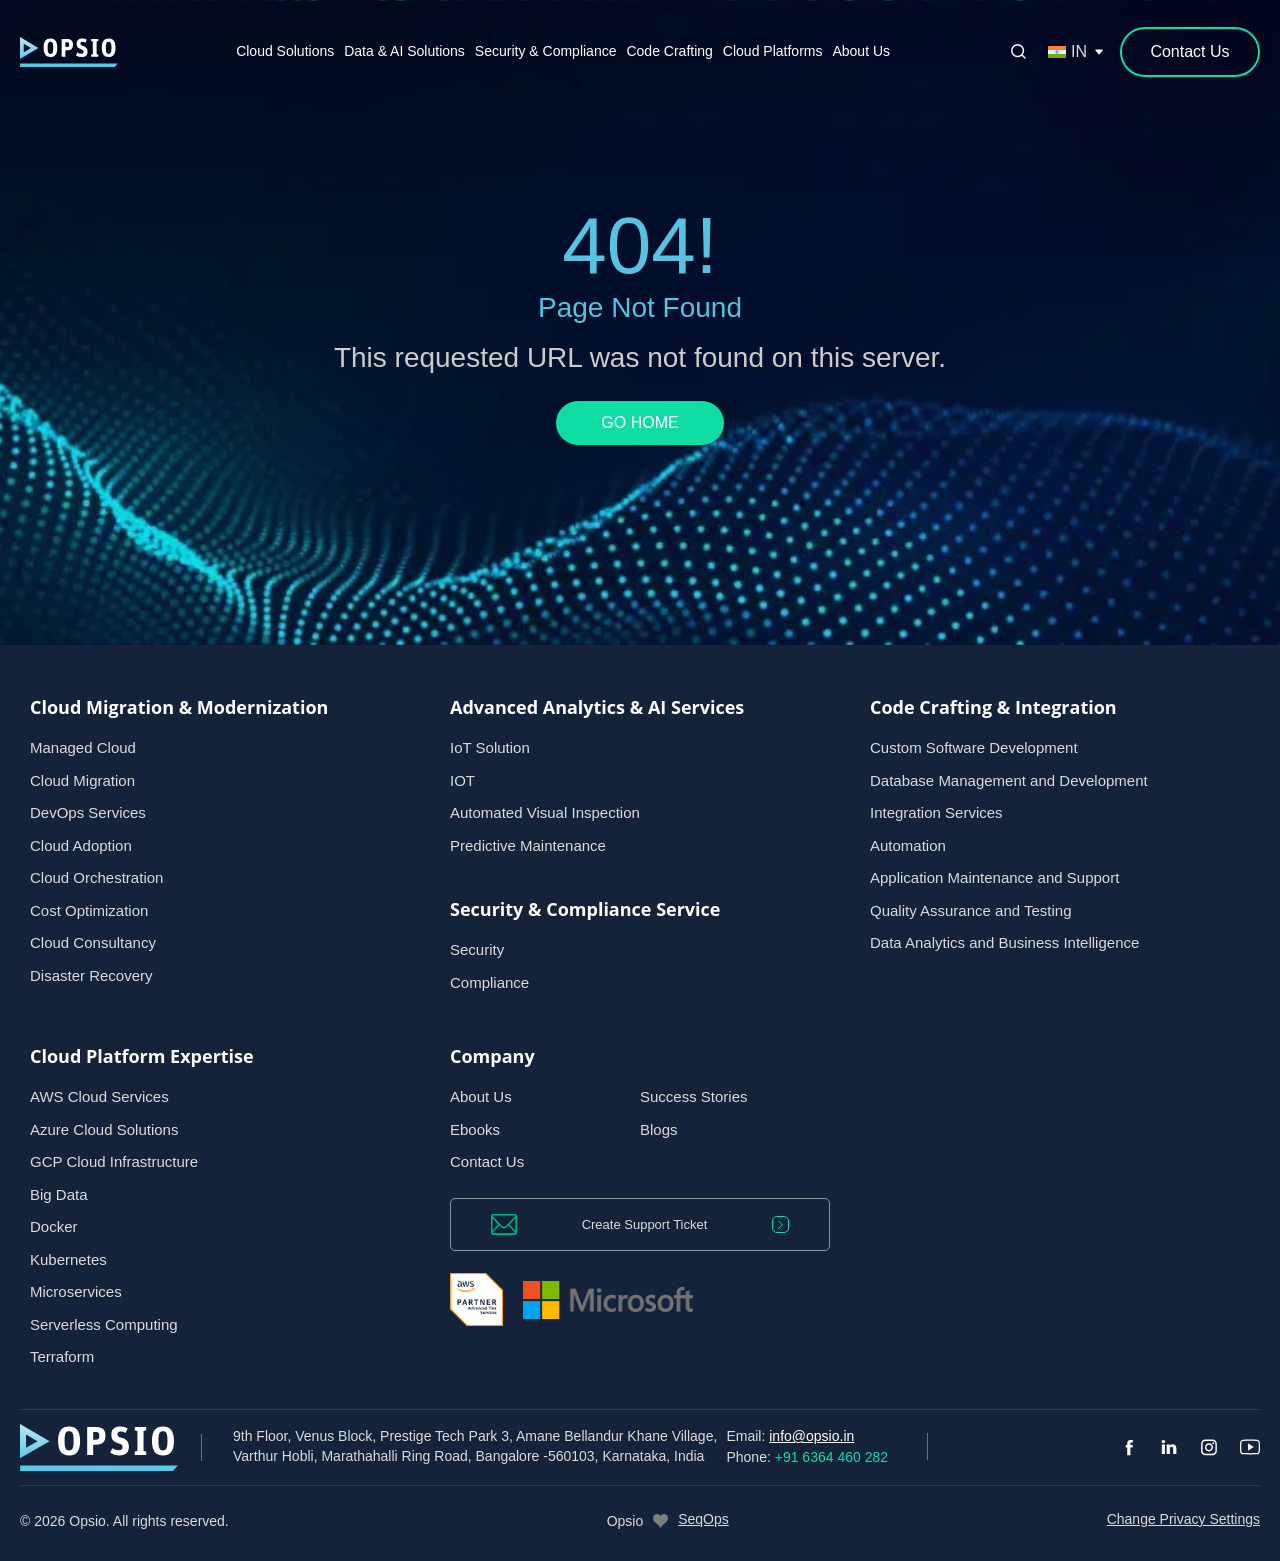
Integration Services (936, 812)
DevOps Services (88, 812)
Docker (54, 1226)
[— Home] (69, 51)
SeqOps (703, 1519)
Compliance (489, 982)
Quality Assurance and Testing (971, 910)
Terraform (62, 1356)
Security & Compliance (546, 51)
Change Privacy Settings (1183, 1519)
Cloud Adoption (81, 845)
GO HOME (639, 422)
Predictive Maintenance (528, 845)
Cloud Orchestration (96, 877)
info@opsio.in (811, 1436)
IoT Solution (490, 747)
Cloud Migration (82, 780)
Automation (908, 845)
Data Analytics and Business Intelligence (1004, 942)
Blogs (659, 1129)
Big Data (59, 1194)
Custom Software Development (974, 747)
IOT (462, 780)
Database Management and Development (1009, 780)
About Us (861, 51)
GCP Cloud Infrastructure (114, 1161)
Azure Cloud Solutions (104, 1129)
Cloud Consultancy (93, 942)
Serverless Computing (104, 1324)
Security (477, 949)
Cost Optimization (89, 910)
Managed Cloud (83, 747)
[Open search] (1018, 52)
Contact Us (487, 1161)
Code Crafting (669, 51)
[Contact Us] (1190, 52)
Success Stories (694, 1096)
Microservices (76, 1291)
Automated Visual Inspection (545, 812)
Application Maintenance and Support (994, 877)
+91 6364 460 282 (831, 1457)
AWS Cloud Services (99, 1096)
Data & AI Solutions (404, 51)
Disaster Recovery (91, 975)
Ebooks (475, 1129)
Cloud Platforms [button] (773, 51)
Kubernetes (68, 1259)
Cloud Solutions (285, 51)
